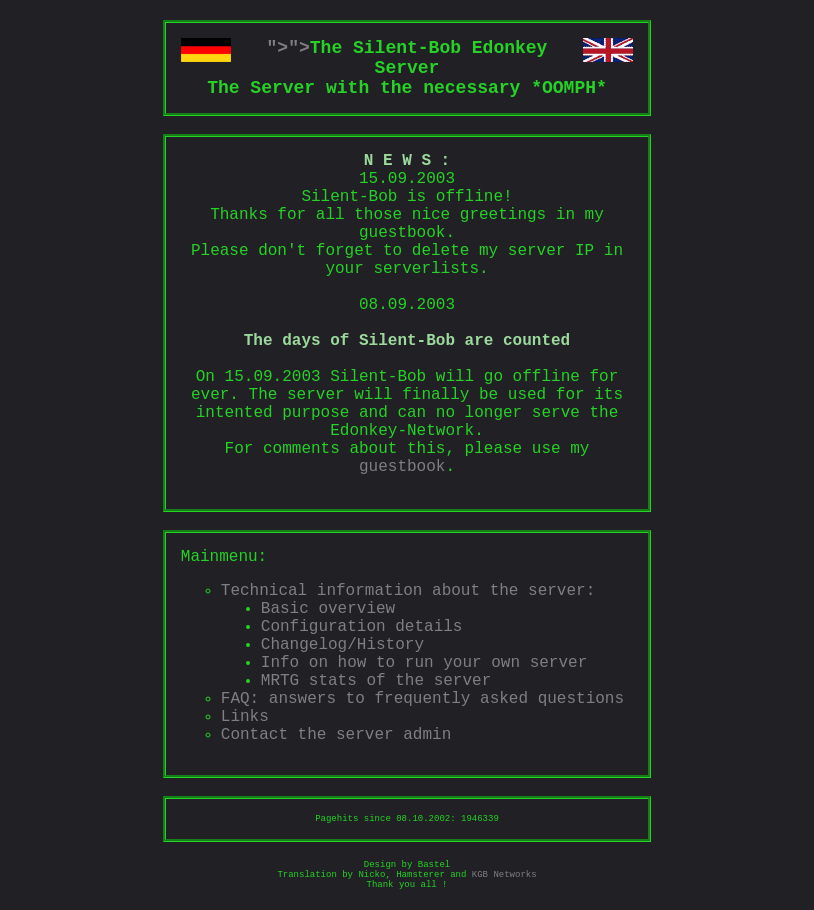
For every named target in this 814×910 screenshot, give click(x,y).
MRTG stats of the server (376, 681)
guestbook (402, 467)
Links (245, 717)
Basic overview (328, 609)
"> (278, 48)
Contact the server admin (336, 735)
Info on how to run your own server (424, 663)
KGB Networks (504, 875)
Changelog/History (342, 645)
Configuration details (362, 627)
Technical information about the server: (408, 591)
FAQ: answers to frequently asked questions (422, 699)
